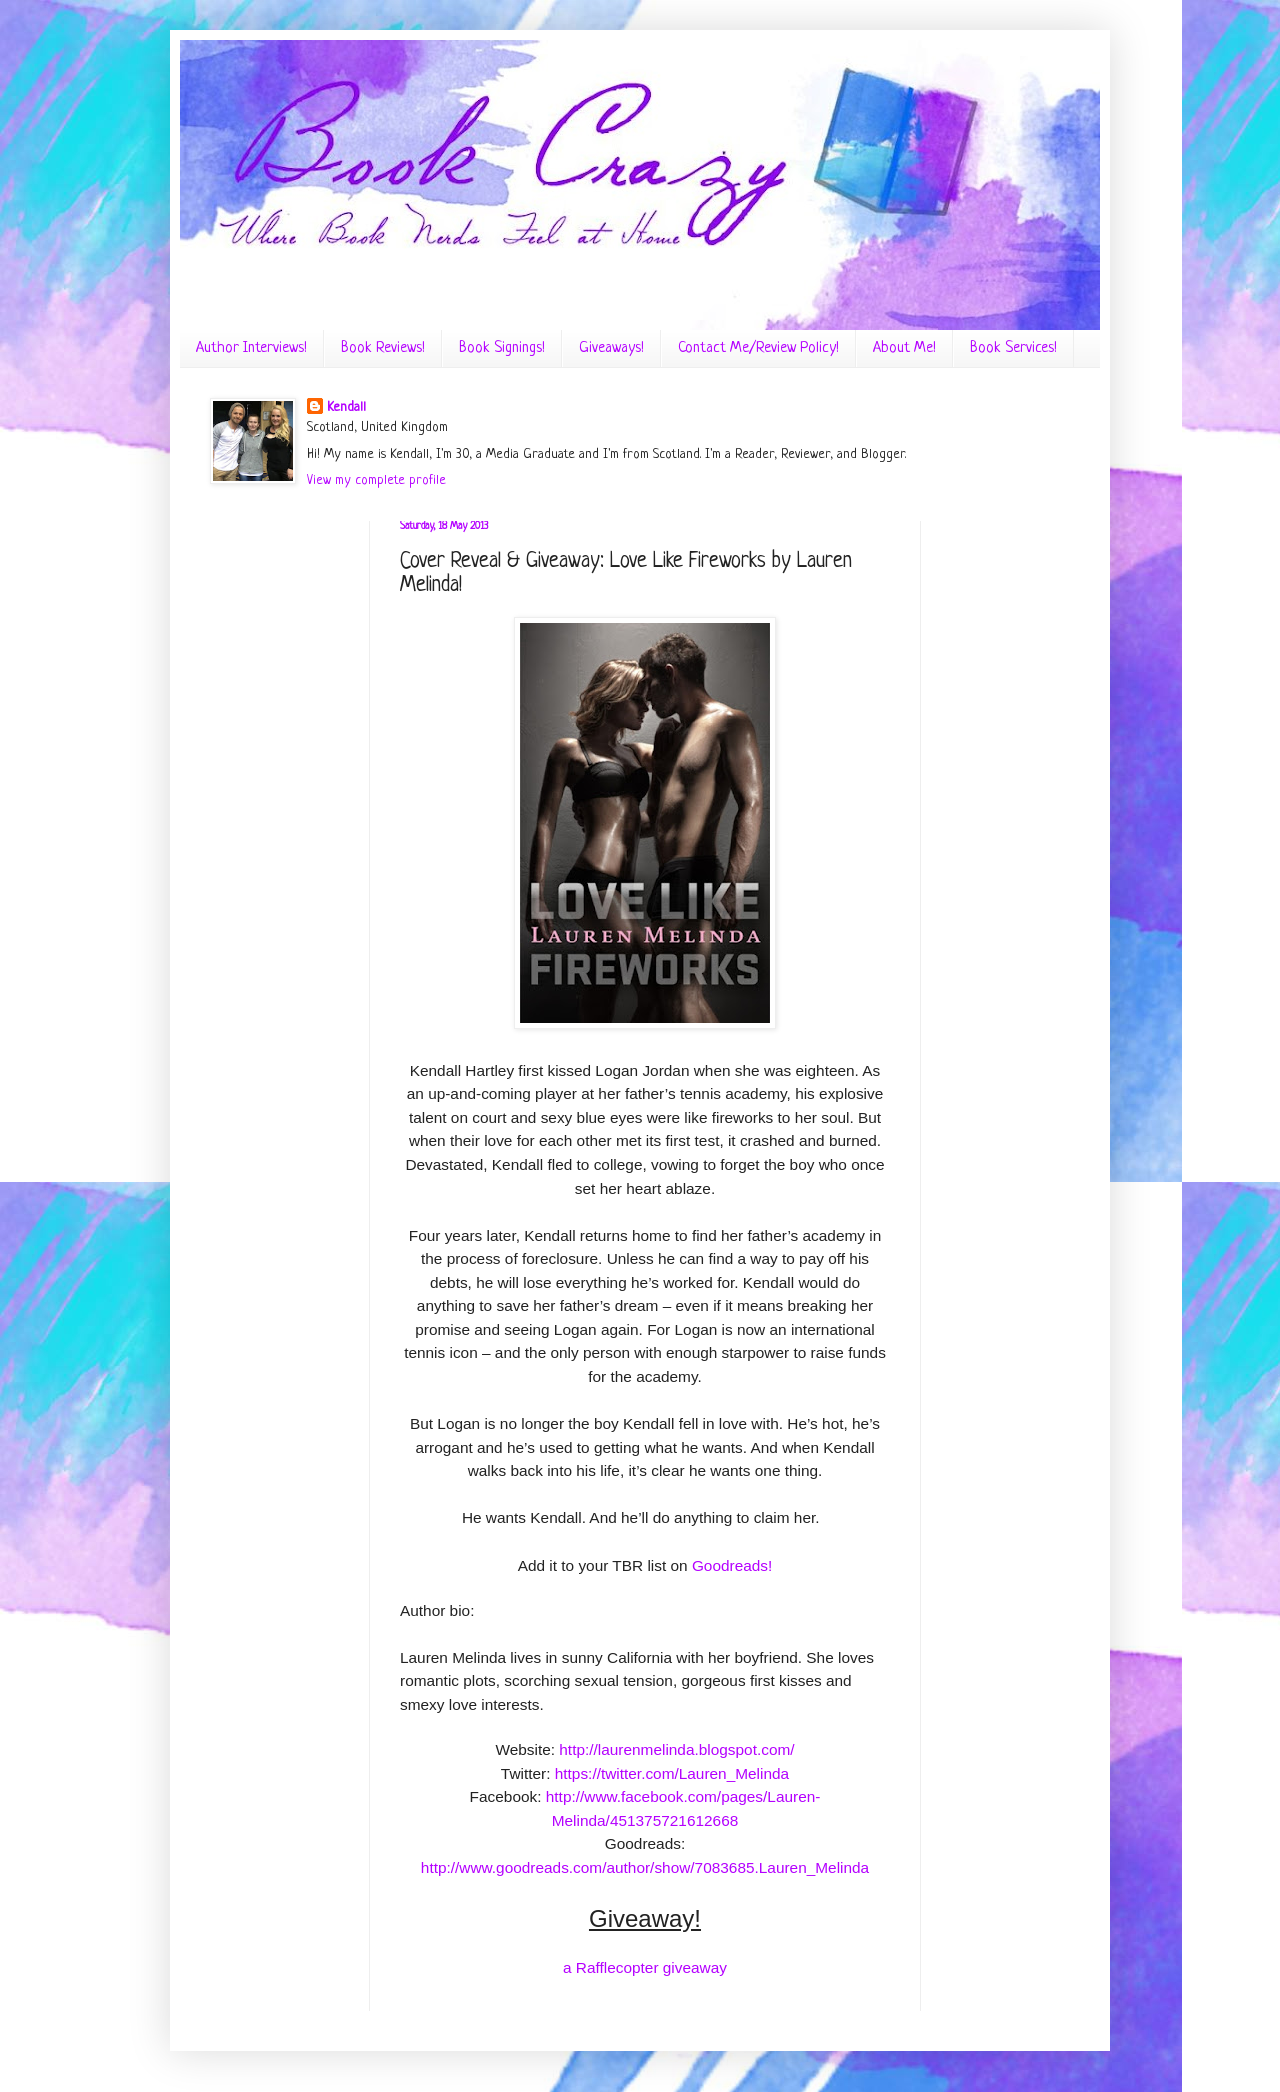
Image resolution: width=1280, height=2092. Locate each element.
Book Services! (1013, 348)
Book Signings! (502, 348)
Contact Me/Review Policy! (758, 348)
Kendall (346, 407)
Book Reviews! (383, 348)
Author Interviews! (251, 348)
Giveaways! (611, 348)
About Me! (904, 348)
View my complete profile (376, 480)
